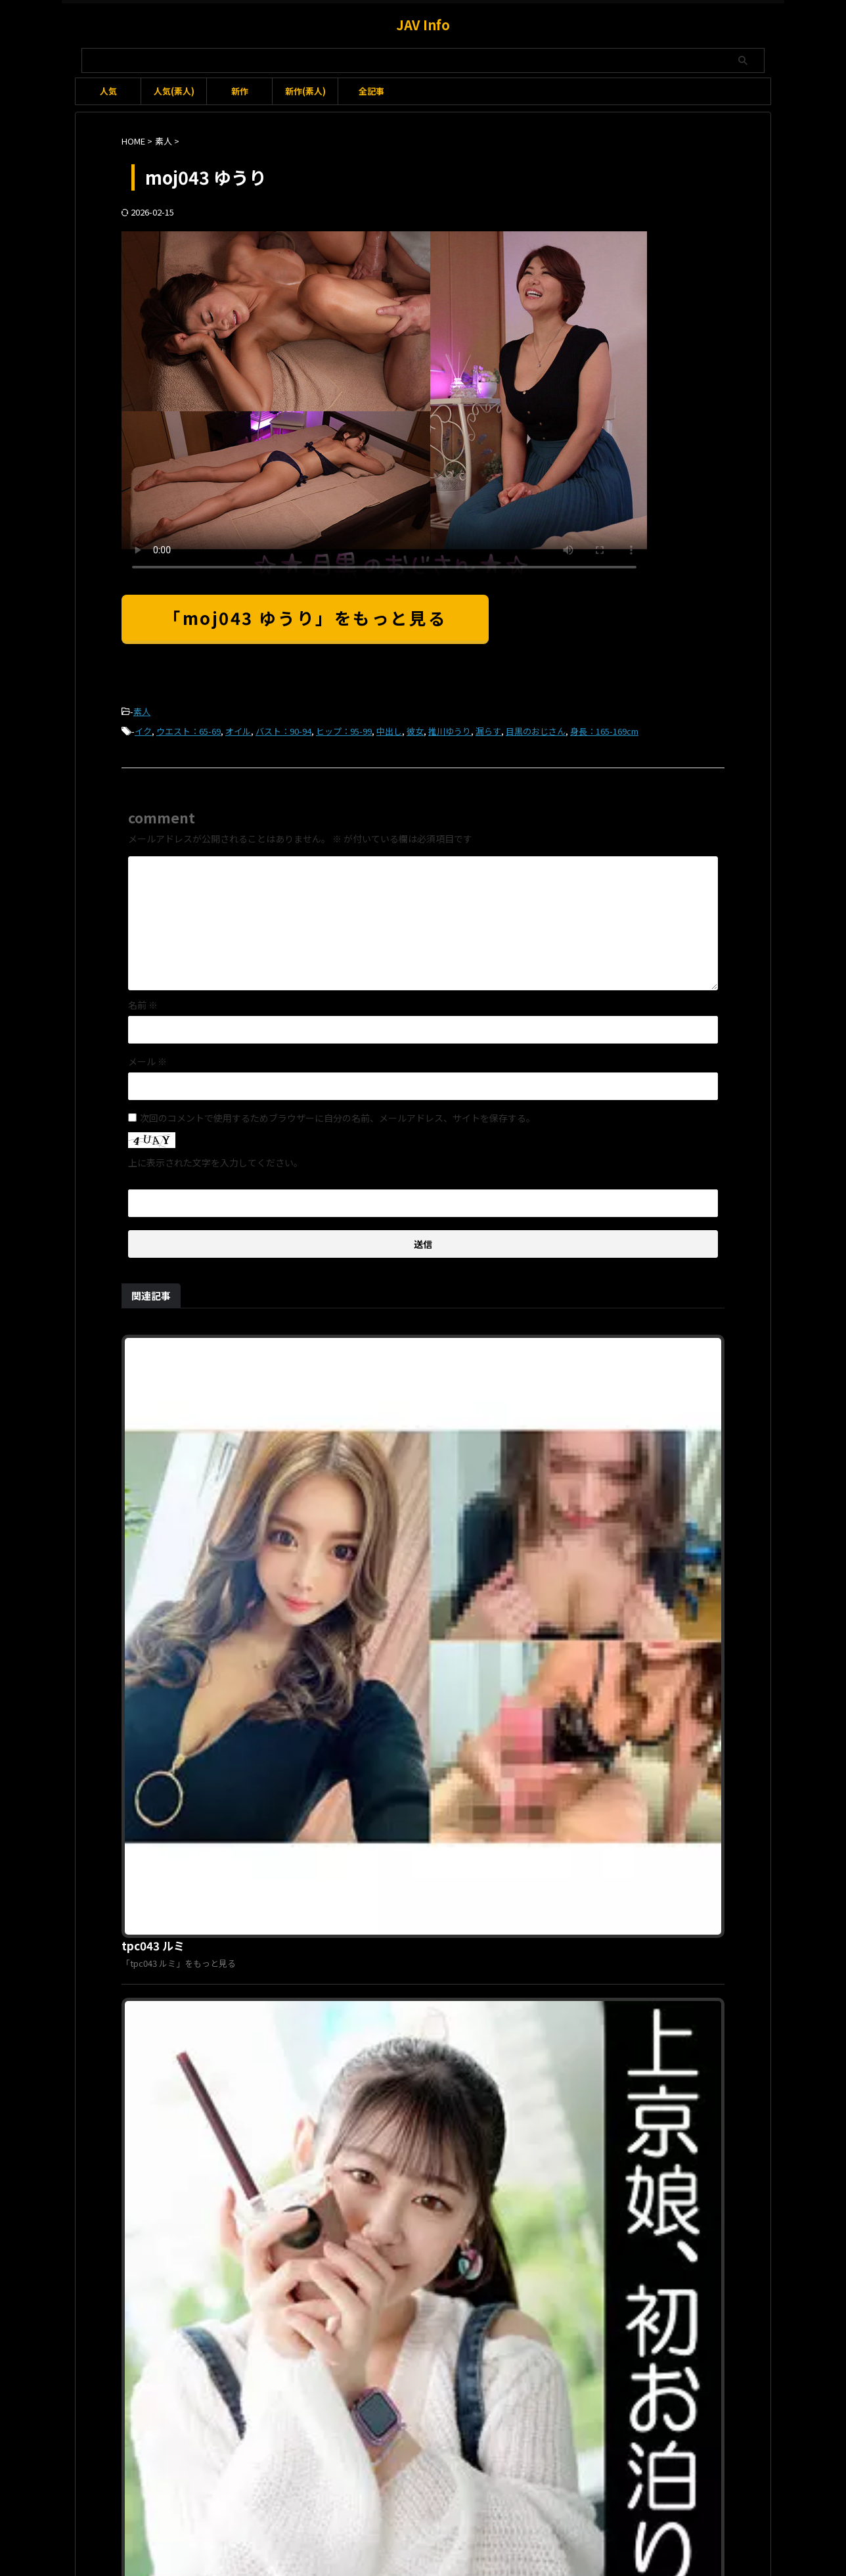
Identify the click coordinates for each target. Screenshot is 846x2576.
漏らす (488, 728)
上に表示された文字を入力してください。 (215, 1158)
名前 (143, 1000)
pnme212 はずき (369, 2235)
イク (143, 728)
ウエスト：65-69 (188, 728)
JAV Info (423, 24)
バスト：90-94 (283, 728)
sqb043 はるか (363, 2011)
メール (147, 1057)
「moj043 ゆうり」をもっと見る (305, 617)
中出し (389, 728)
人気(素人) (174, 91)
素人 (141, 710)
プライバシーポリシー (478, 2506)
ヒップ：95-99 (344, 728)
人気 (108, 91)
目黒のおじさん (536, 728)
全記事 (371, 91)
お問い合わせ (399, 2506)
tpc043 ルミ (358, 1339)
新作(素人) (305, 91)
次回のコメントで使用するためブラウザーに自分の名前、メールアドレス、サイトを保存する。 (337, 1113)
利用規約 (343, 2506)
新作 (239, 91)
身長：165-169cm (604, 728)
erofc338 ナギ (363, 1563)
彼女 (415, 728)
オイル (238, 728)
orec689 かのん (366, 1787)
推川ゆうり (449, 728)
